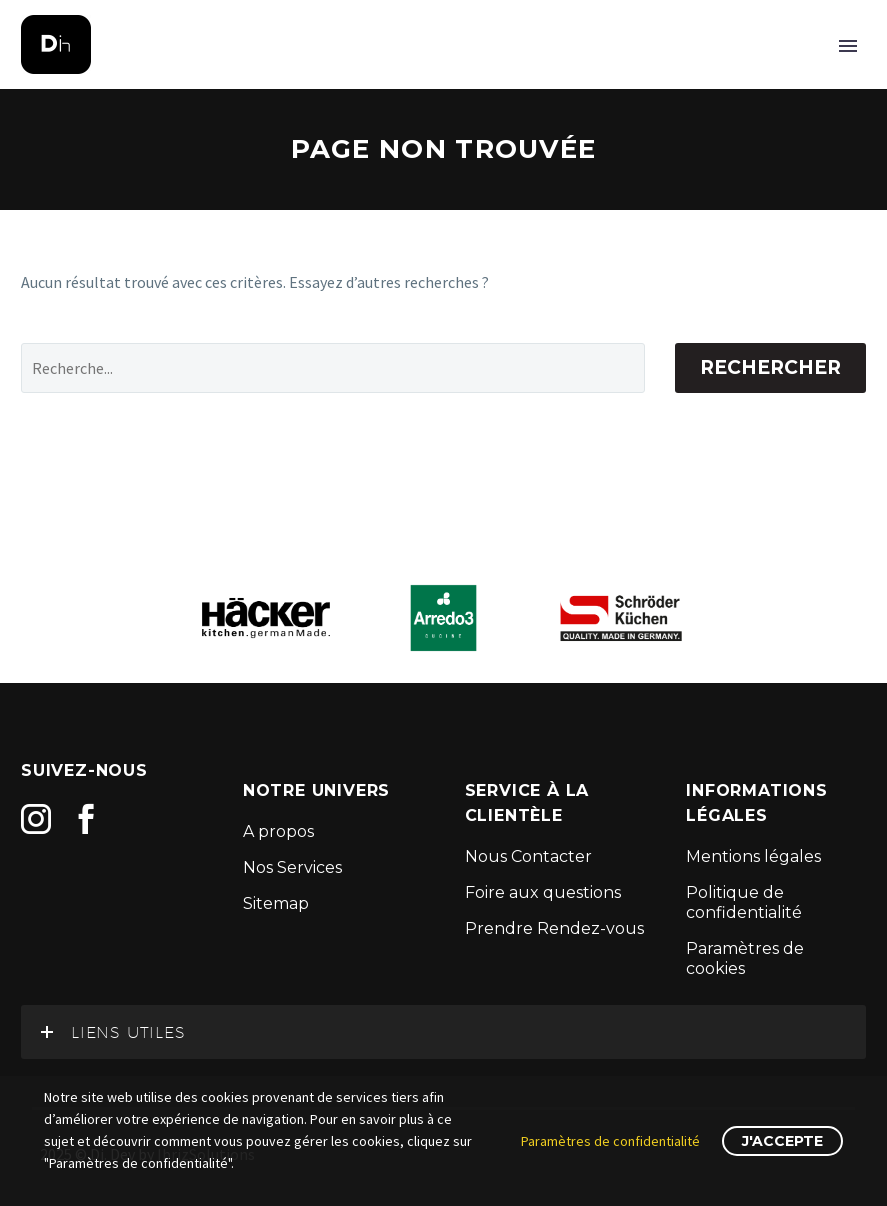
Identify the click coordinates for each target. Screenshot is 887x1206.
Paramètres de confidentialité (610, 1141)
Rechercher (770, 367)
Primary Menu (848, 46)
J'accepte (782, 1141)
